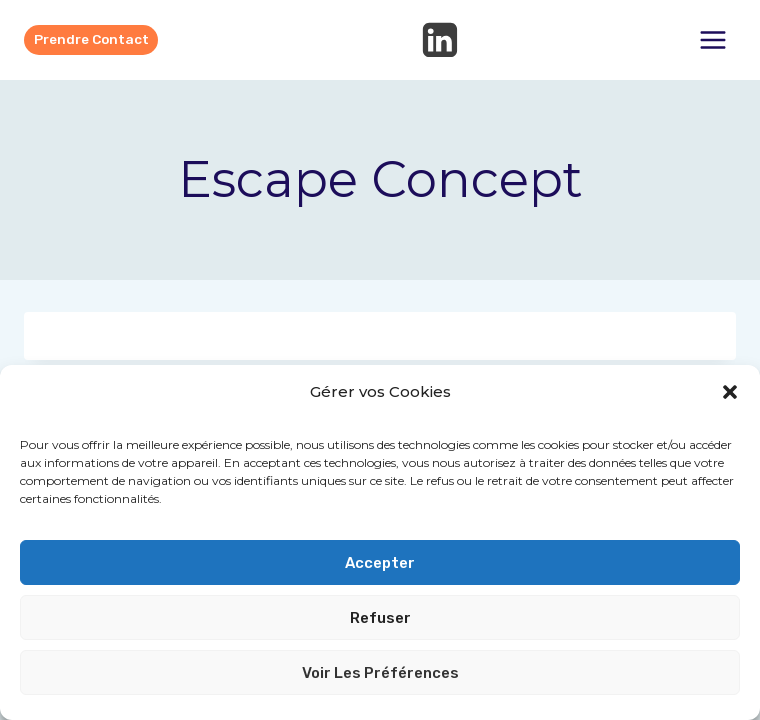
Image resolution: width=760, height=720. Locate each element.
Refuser (380, 618)
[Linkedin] (440, 40)
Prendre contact (91, 39)
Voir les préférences (380, 673)
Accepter (380, 563)
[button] (730, 392)
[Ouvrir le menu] (712, 39)
